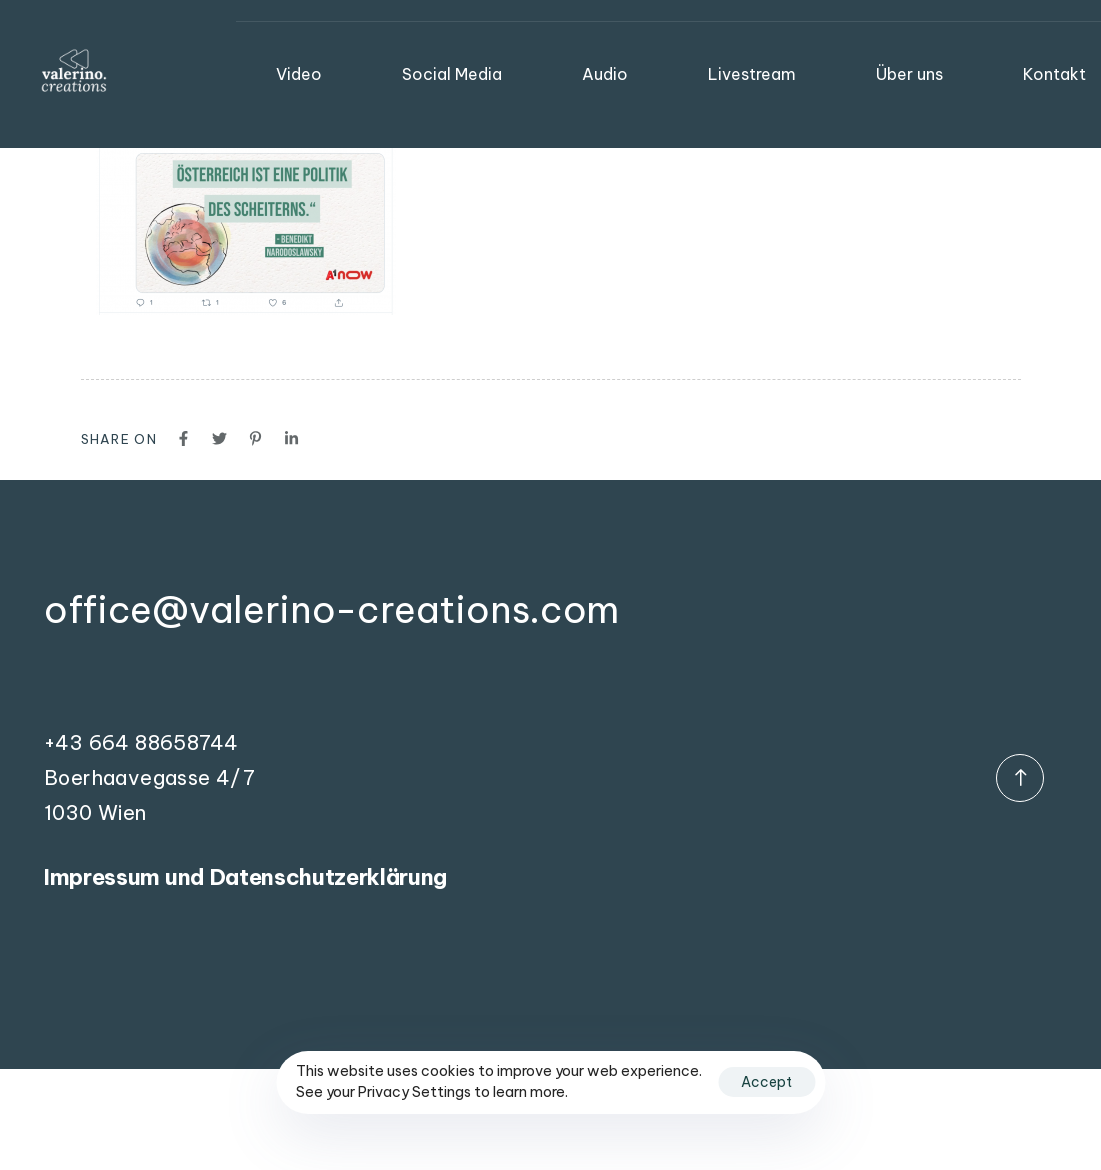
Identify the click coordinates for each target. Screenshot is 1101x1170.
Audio (605, 74)
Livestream (752, 74)
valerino (184, 36)
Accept (766, 1082)
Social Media (452, 74)
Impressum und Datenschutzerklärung (245, 877)
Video (299, 74)
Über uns (909, 74)
